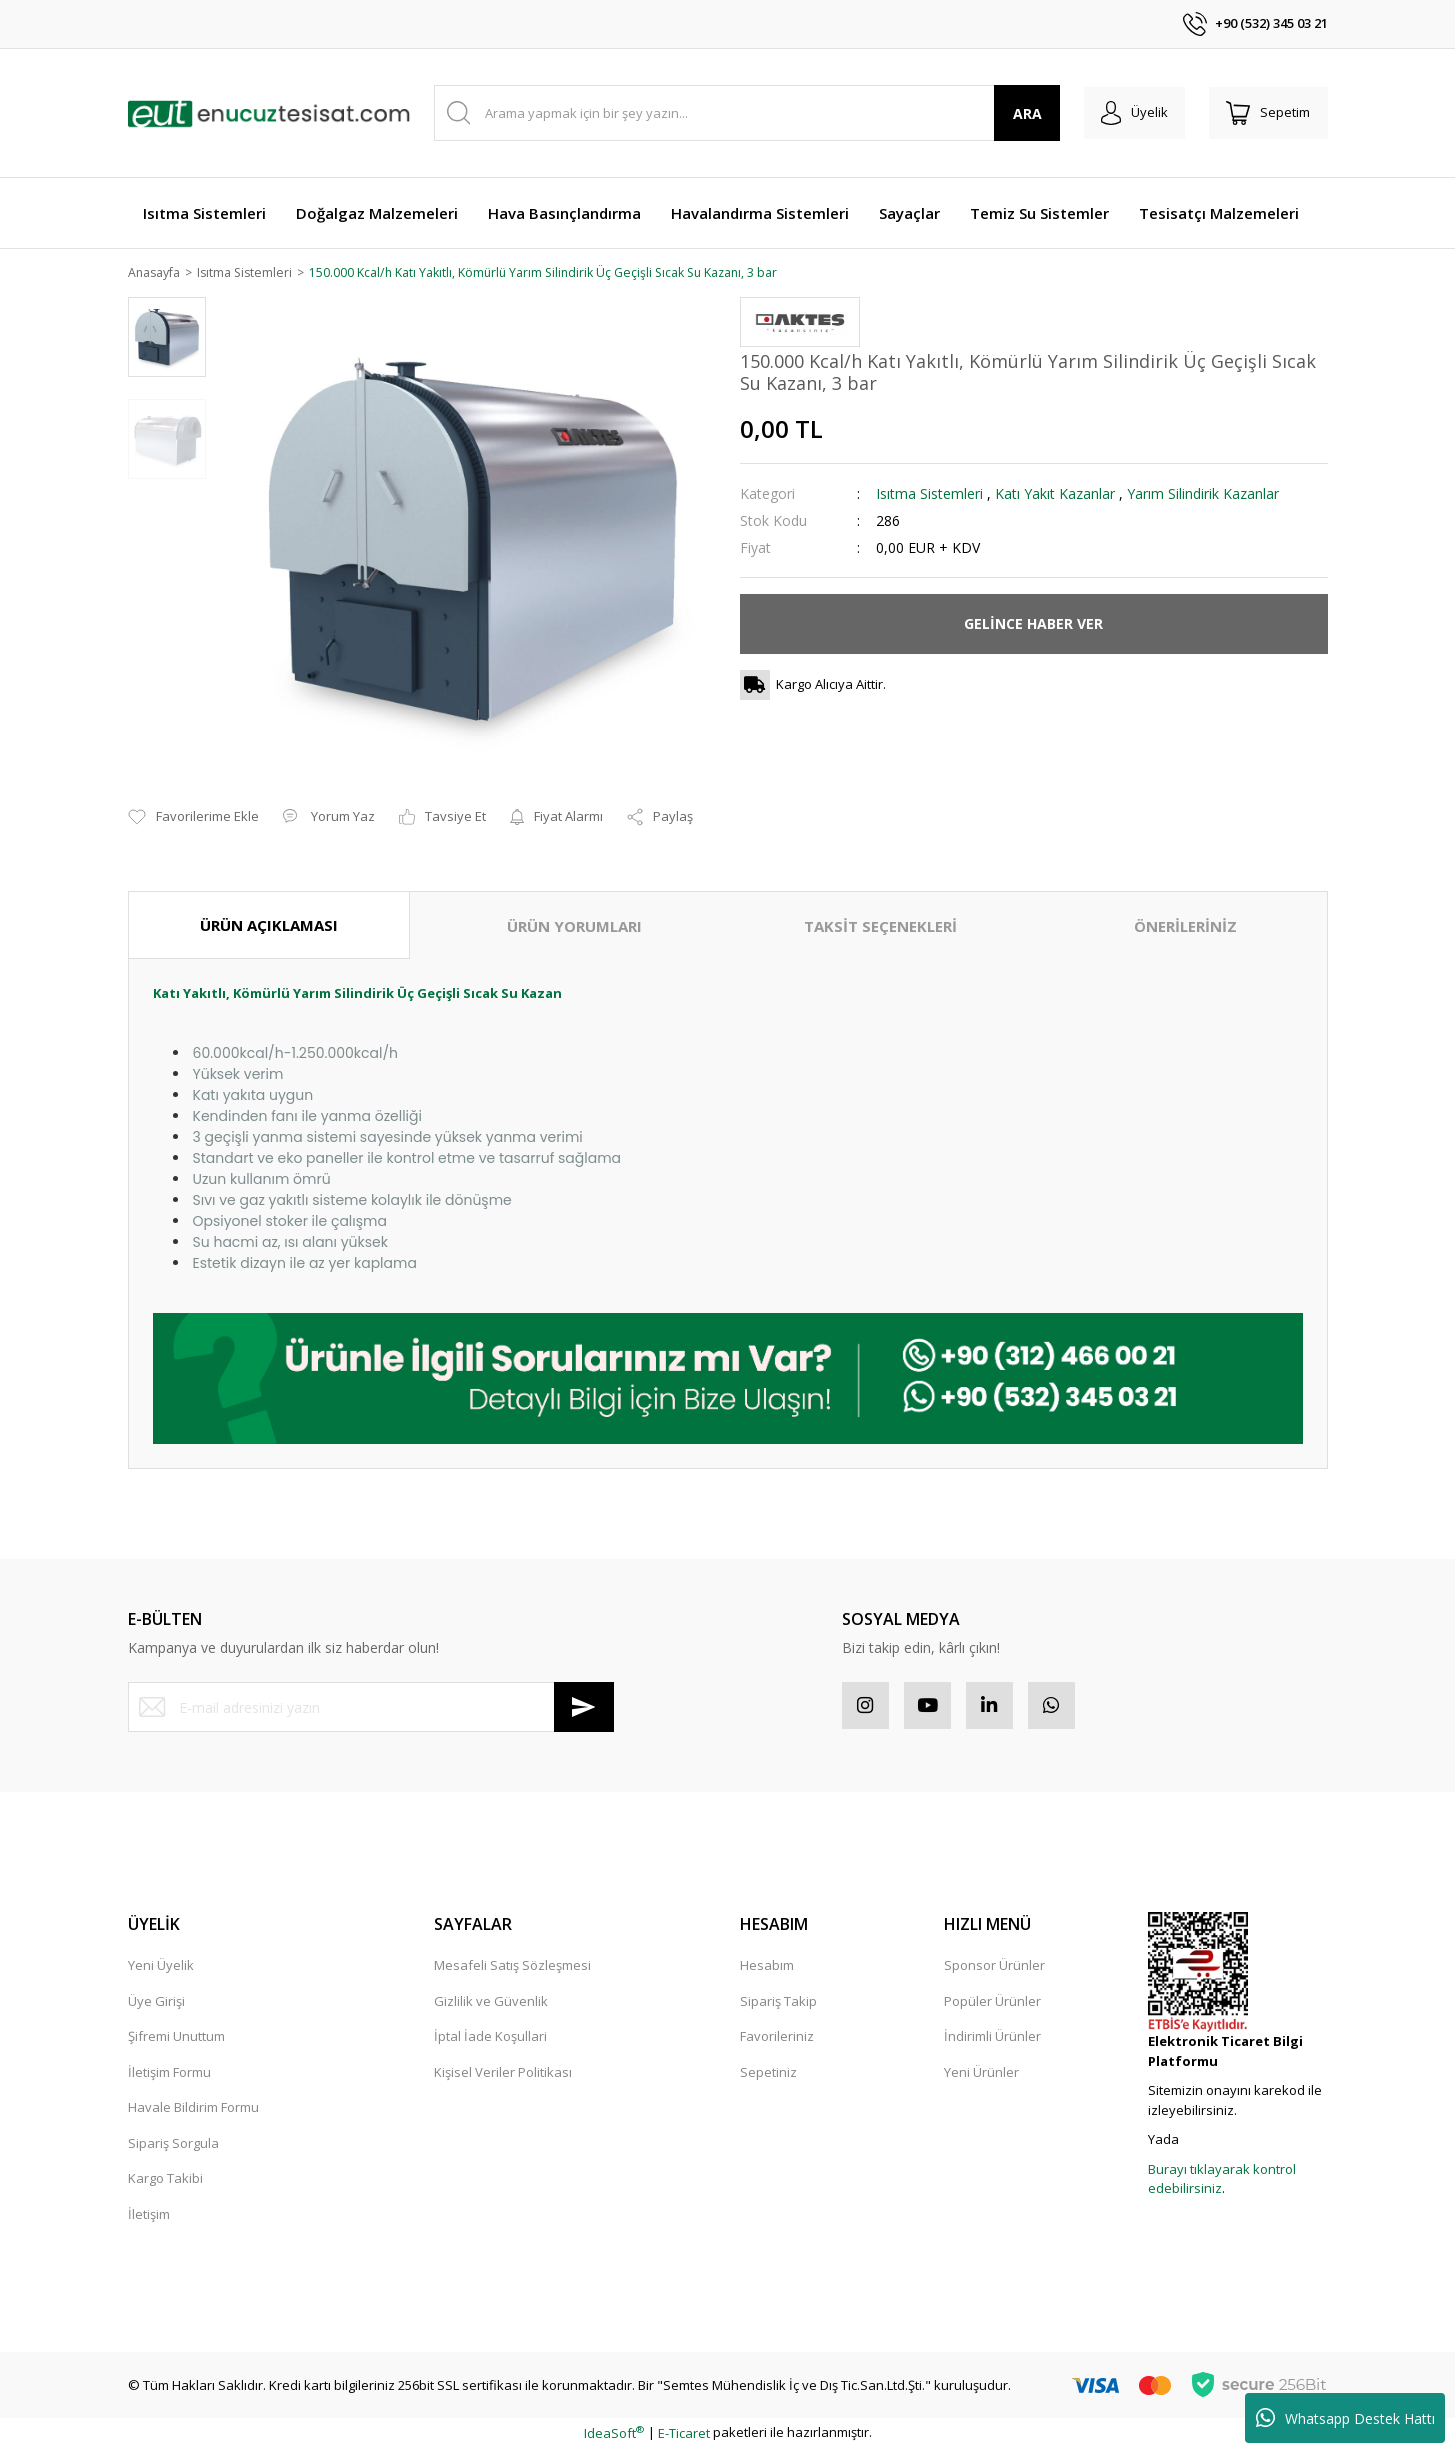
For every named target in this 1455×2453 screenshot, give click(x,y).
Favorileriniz (777, 2040)
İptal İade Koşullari (490, 2040)
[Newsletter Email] (371, 1708)
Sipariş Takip (778, 2005)
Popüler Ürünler (992, 2005)
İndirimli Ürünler (992, 2040)
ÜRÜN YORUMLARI (574, 927)
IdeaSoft (614, 2437)
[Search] (741, 113)
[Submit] (584, 1708)
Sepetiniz (768, 2076)
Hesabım (767, 1969)
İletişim (149, 2218)
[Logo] (269, 113)
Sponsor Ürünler (994, 1969)
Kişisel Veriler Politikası (503, 2076)
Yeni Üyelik (161, 1969)
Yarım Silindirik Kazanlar (1203, 494)
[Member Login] (1126, 113)
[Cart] (1266, 113)
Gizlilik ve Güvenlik (491, 2005)
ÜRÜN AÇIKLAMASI (269, 926)
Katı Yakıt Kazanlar (1055, 494)
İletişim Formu (169, 2076)
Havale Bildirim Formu (193, 2111)
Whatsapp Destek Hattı (1345, 2418)
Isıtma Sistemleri (929, 494)
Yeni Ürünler (981, 2076)
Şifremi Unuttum (176, 2040)
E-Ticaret (684, 2437)
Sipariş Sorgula (173, 2147)
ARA (1015, 113)
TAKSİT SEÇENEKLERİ (880, 927)
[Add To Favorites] (193, 819)
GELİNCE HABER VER (1033, 624)
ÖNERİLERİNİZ (1185, 927)
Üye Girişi (156, 2005)
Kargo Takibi (165, 2182)
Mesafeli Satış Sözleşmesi (512, 1969)
